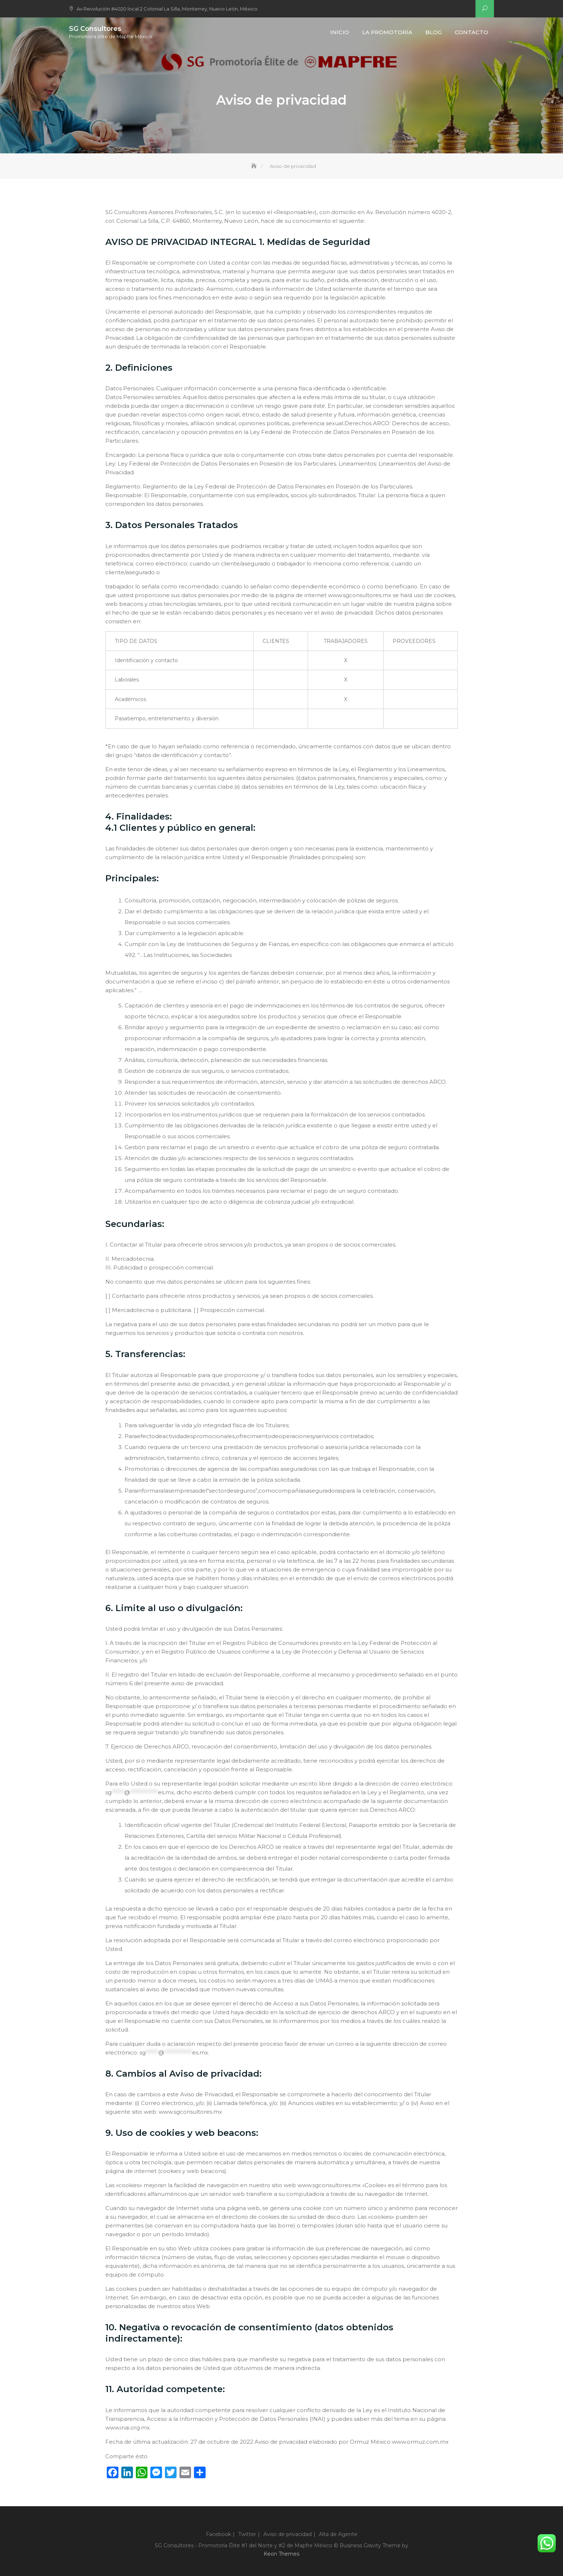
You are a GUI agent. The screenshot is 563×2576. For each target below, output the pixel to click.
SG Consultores (95, 28)
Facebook (218, 2534)
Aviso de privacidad (287, 2534)
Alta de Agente (338, 2534)
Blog (433, 32)
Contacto (471, 32)
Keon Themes (281, 2554)
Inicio (339, 32)
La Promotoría (387, 32)
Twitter (247, 2534)
